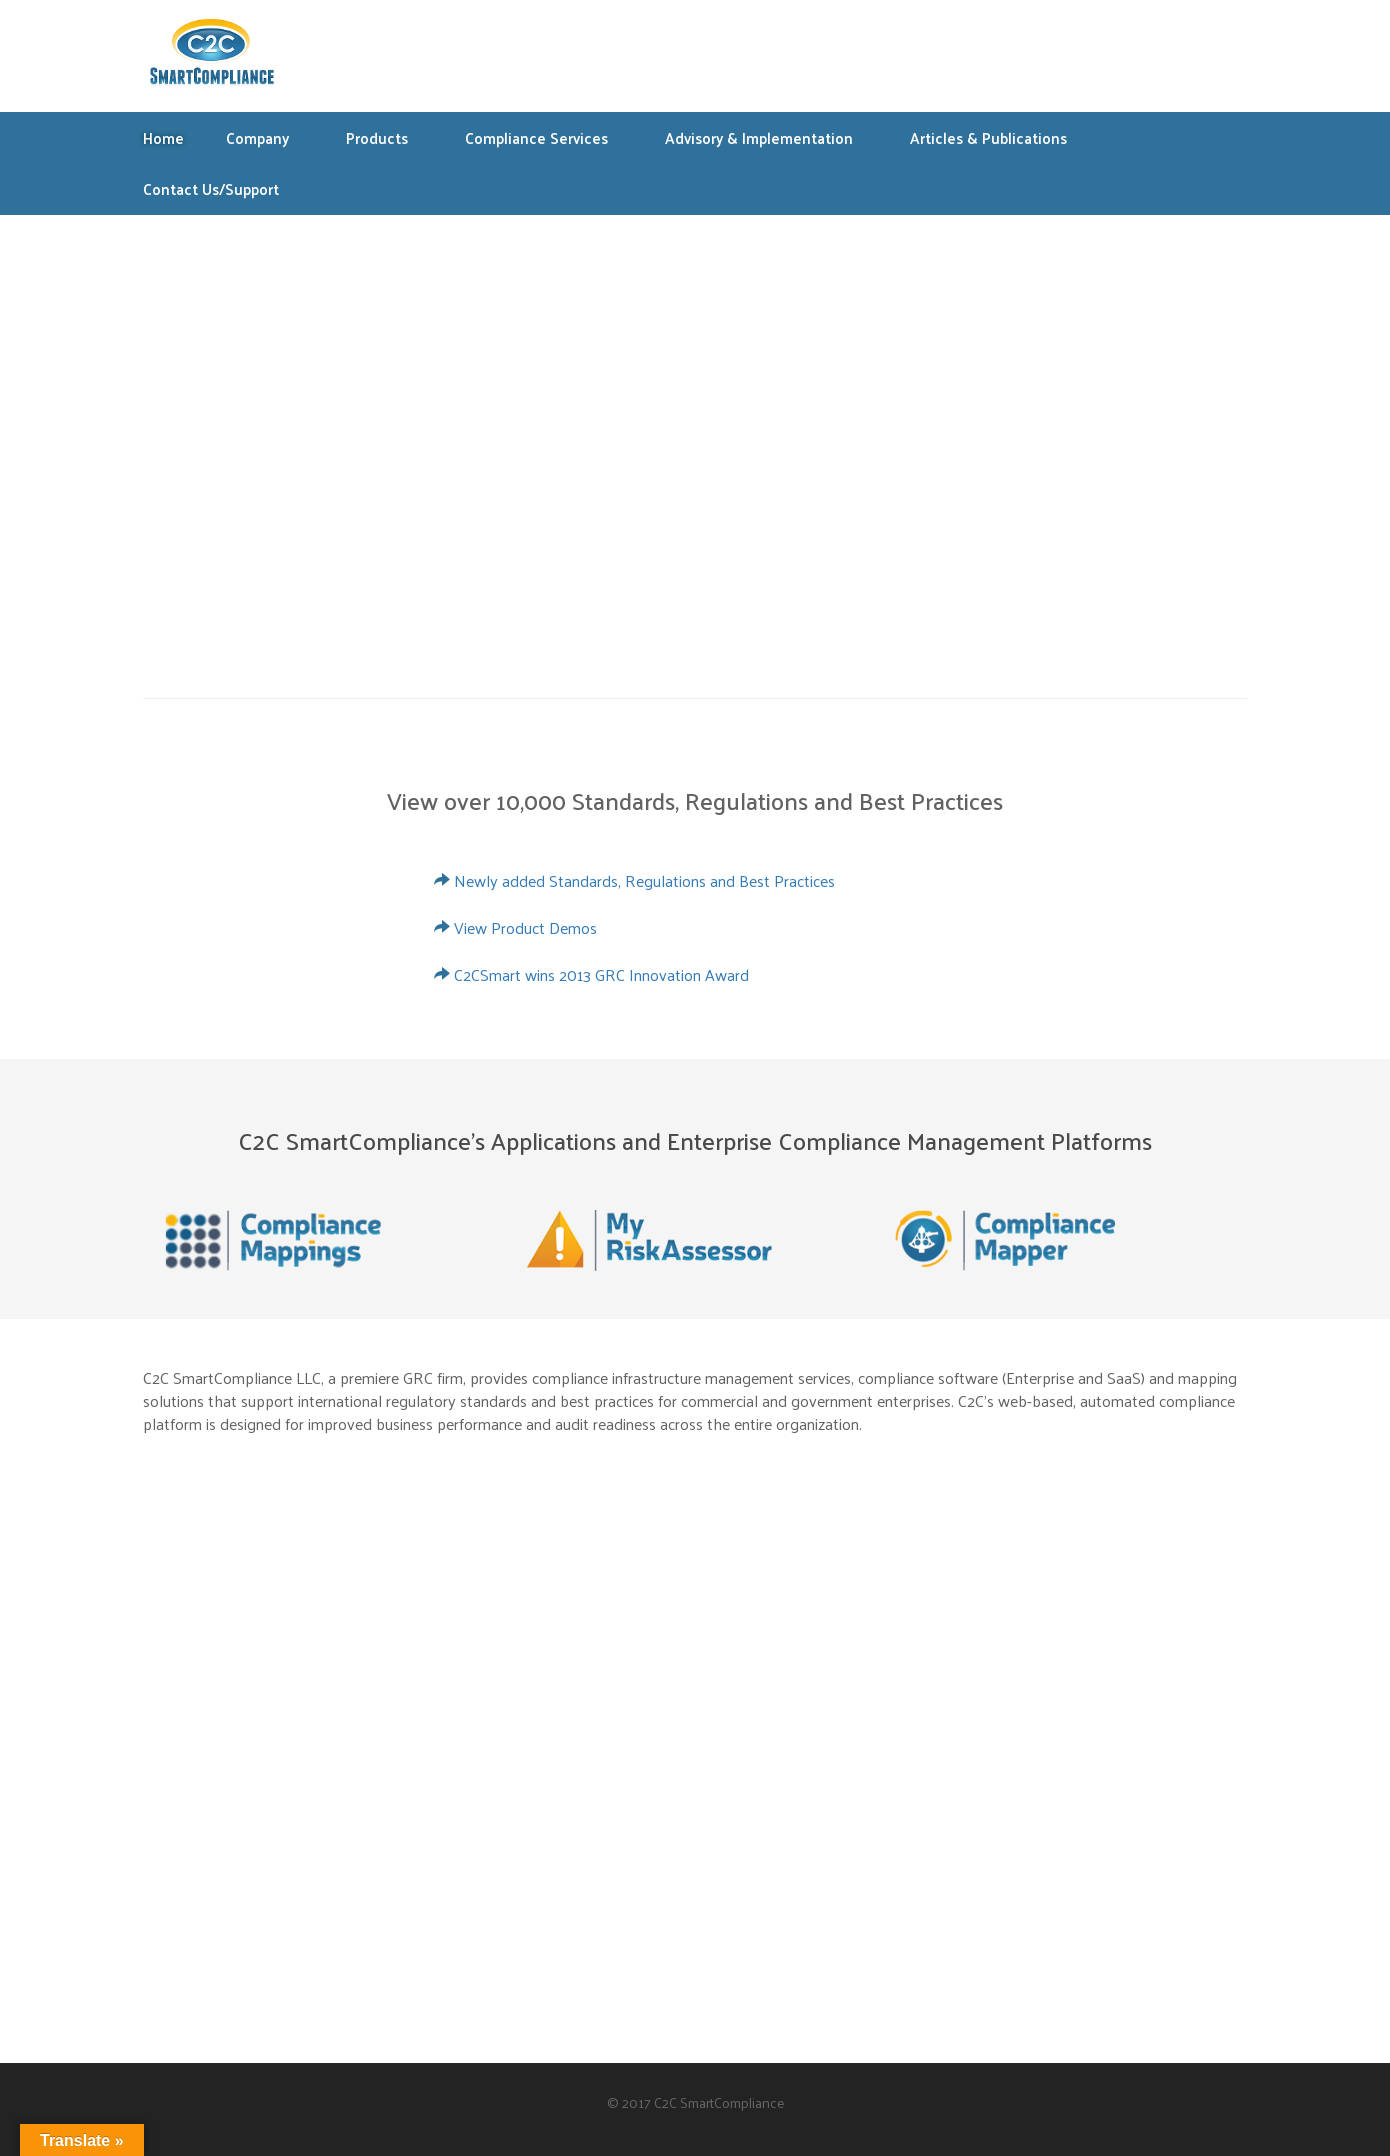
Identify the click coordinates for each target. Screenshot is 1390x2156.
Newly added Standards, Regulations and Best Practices (644, 880)
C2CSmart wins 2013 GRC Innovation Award (601, 974)
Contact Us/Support (211, 188)
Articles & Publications (998, 137)
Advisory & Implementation (769, 137)
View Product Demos (525, 927)
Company (267, 137)
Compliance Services (546, 137)
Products (387, 137)
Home (163, 137)
